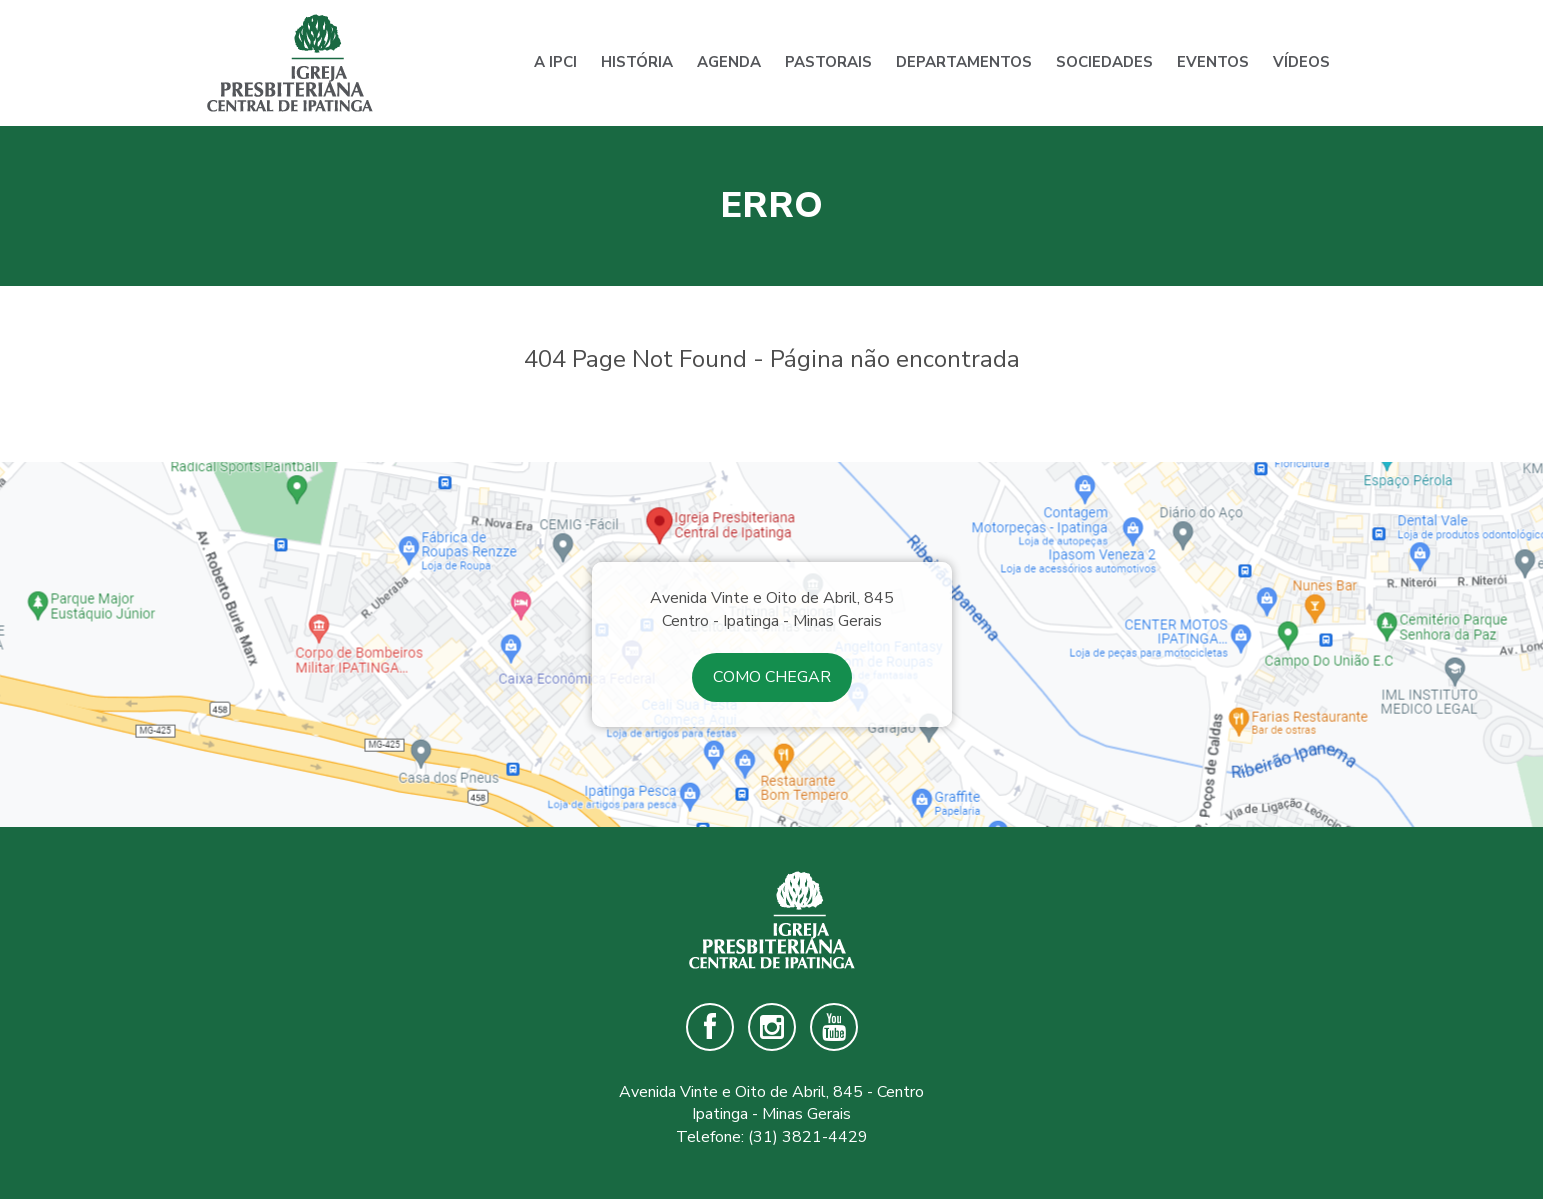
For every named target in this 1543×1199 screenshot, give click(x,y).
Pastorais (828, 62)
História (637, 62)
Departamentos (964, 62)
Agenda (729, 62)
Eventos (1213, 62)
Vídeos (1301, 62)
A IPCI (555, 62)
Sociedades (1104, 62)
